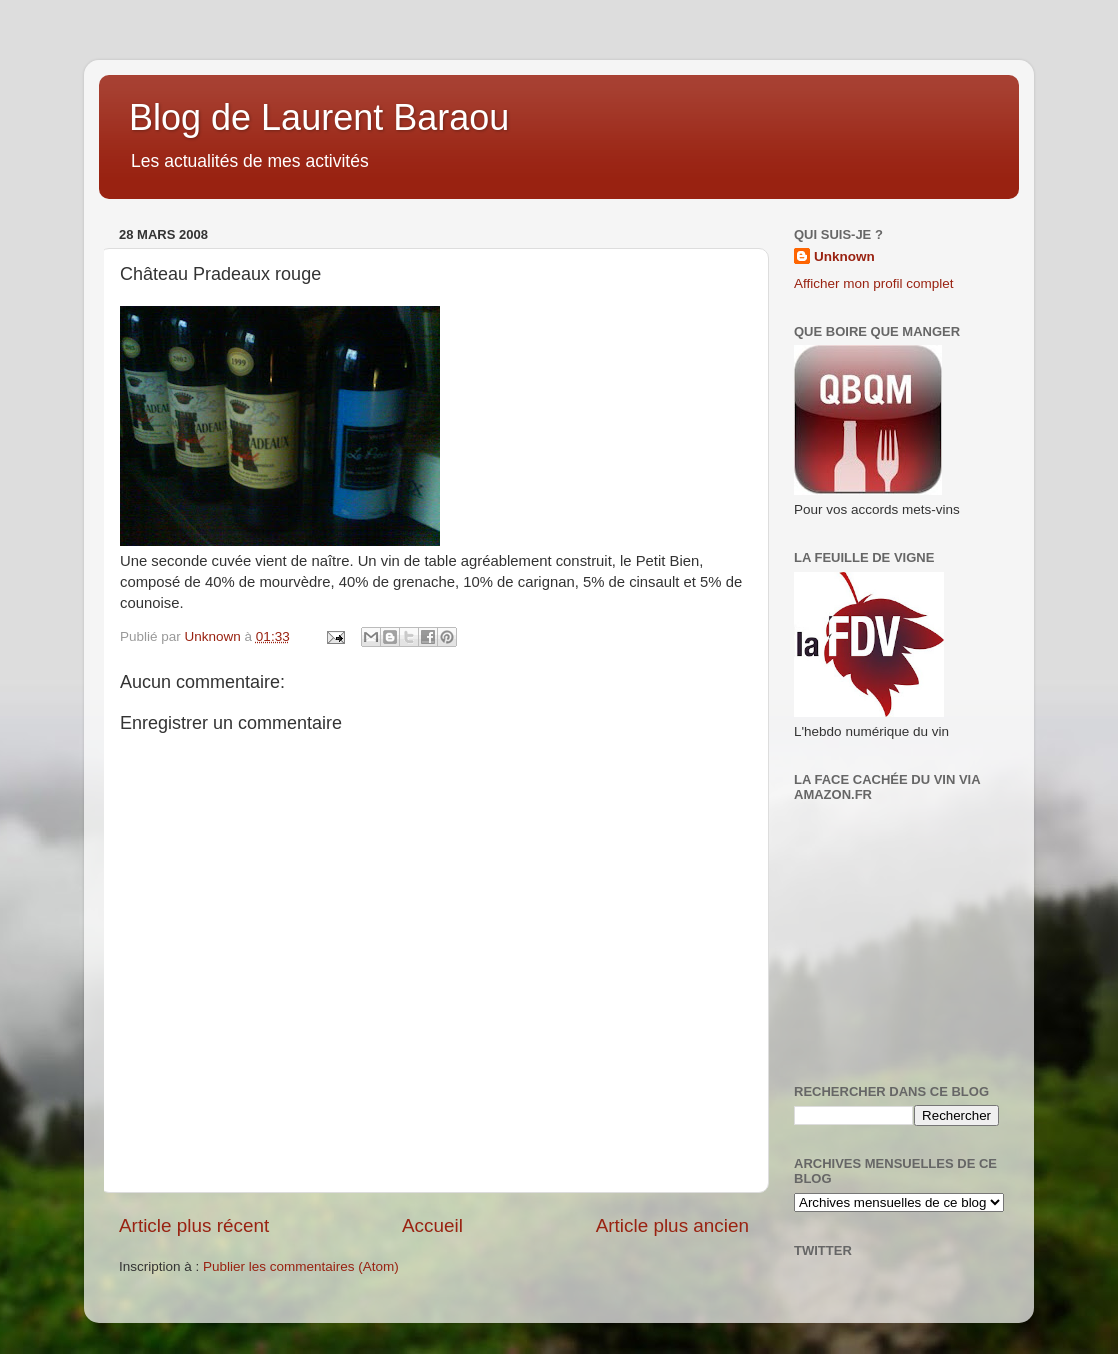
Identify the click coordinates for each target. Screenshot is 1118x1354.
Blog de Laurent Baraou (319, 117)
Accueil (432, 1225)
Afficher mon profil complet (874, 283)
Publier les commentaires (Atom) (301, 1266)
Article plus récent (194, 1225)
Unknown (844, 256)
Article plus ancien (672, 1225)
